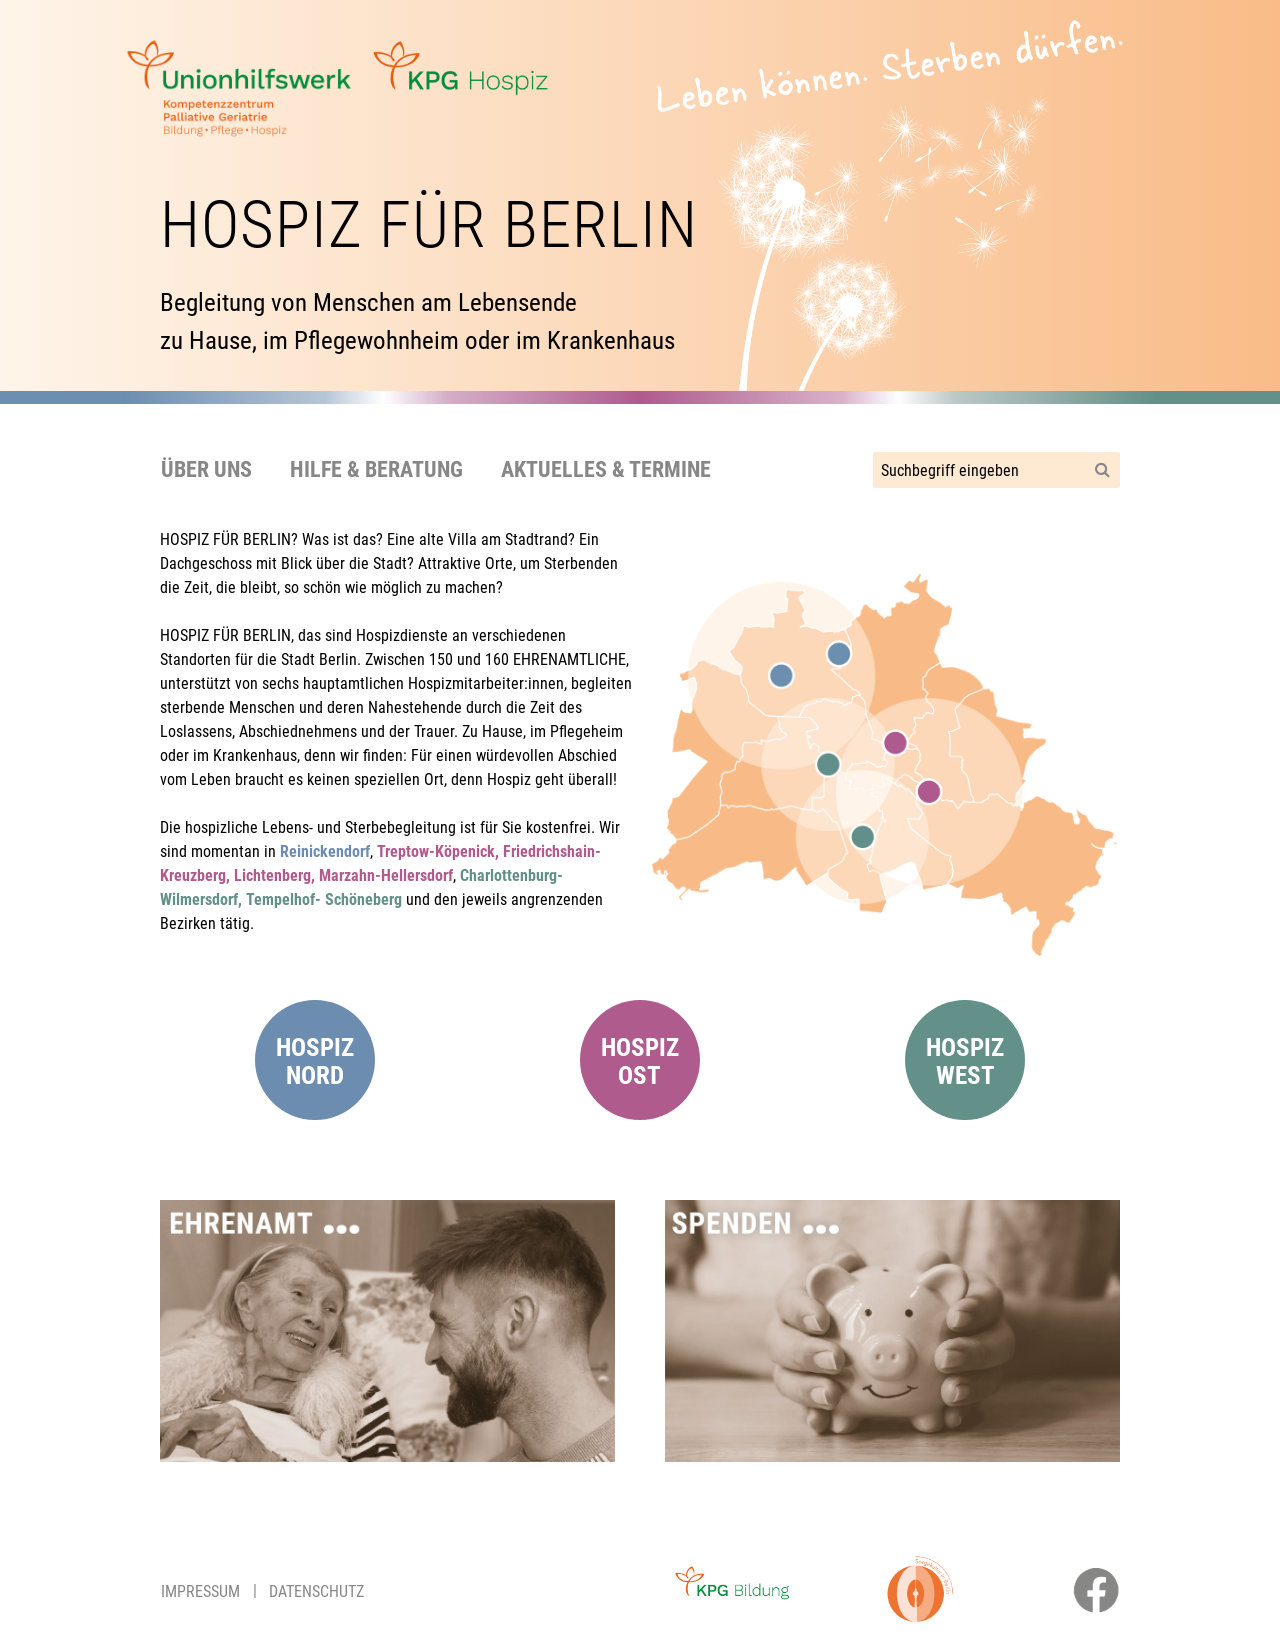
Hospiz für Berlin (429, 225)
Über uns (206, 469)
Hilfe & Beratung (376, 469)
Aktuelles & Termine (606, 469)
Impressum (200, 1591)
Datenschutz (316, 1591)
